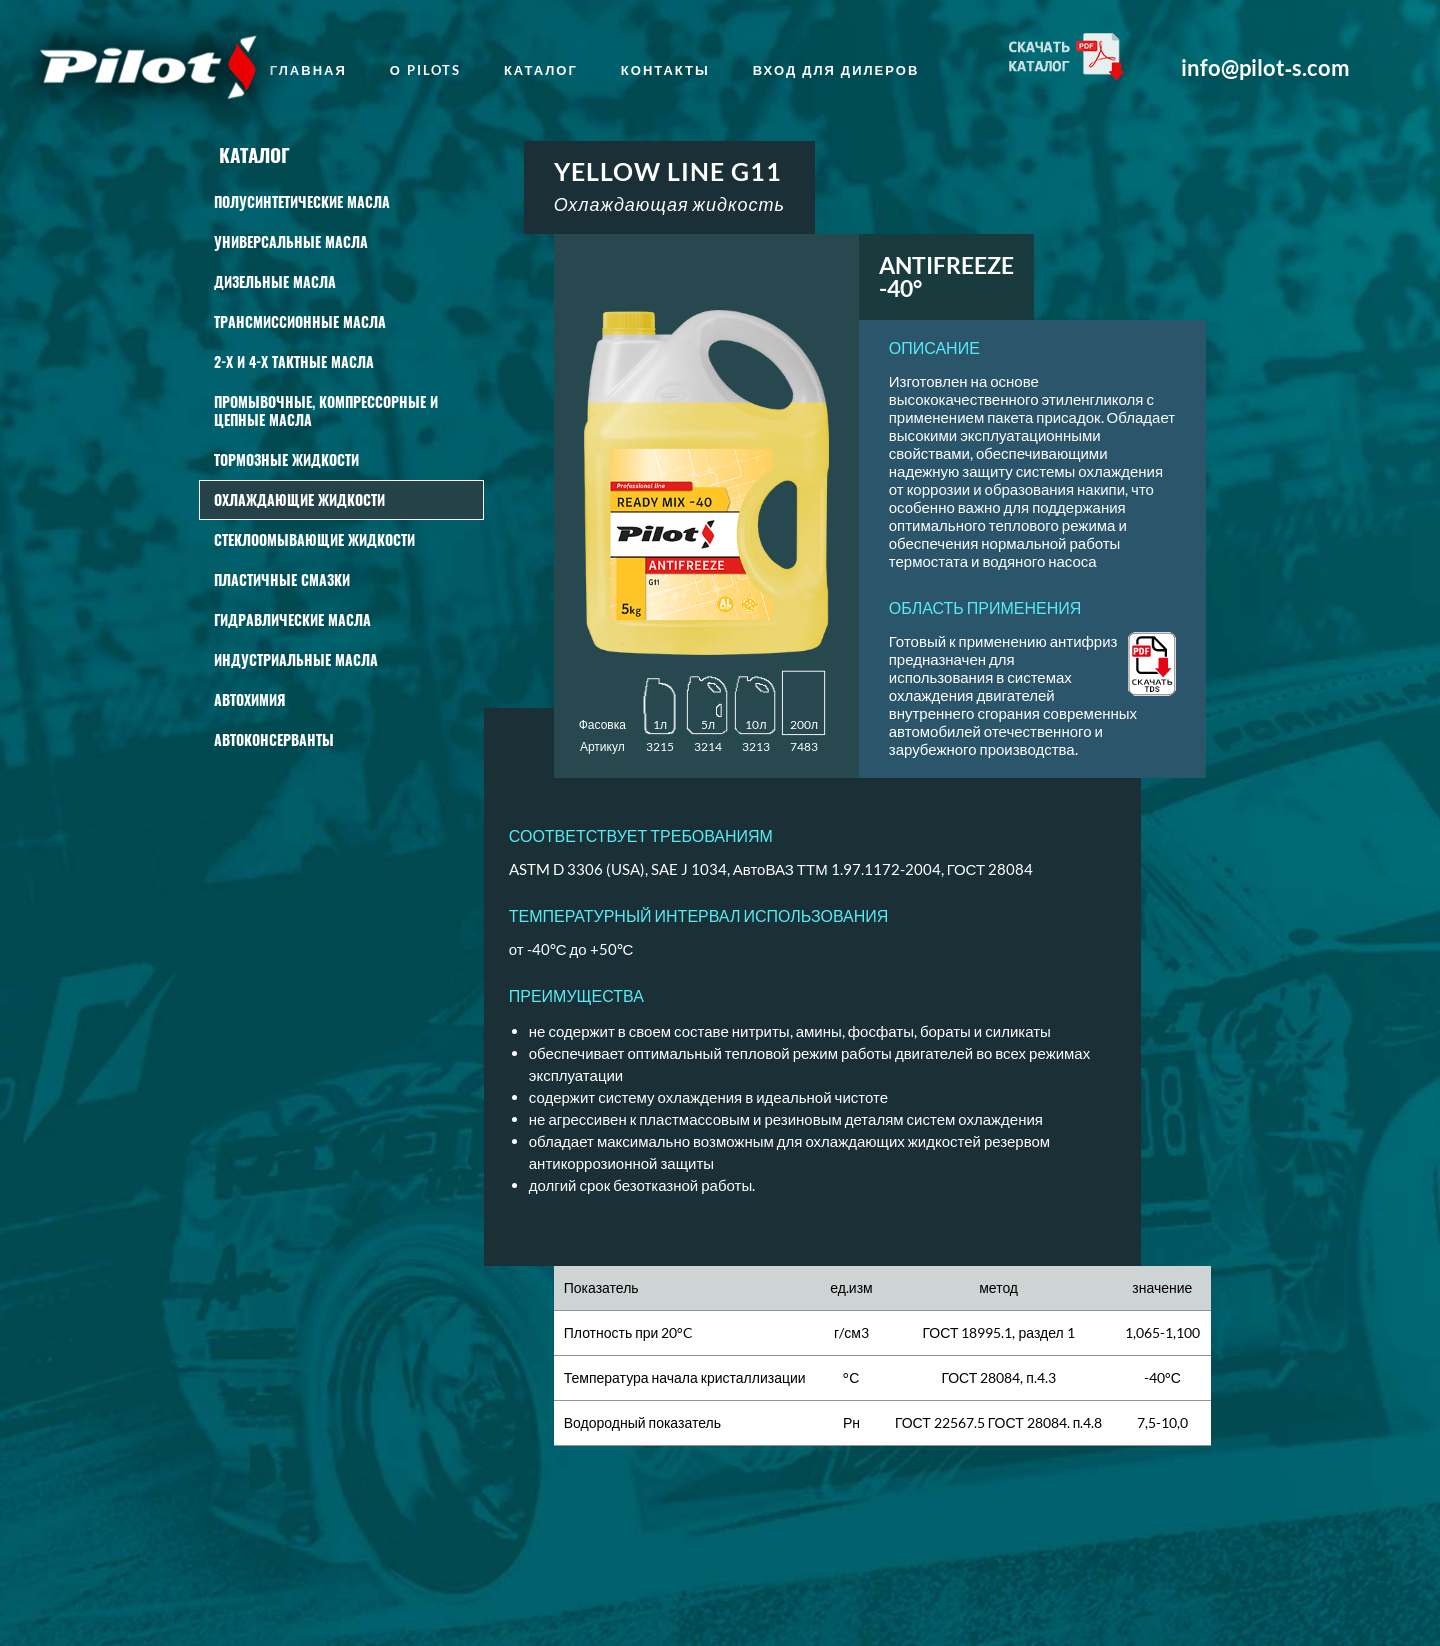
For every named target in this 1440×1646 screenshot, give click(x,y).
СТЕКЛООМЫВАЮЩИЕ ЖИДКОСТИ (314, 539)
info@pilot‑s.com (1265, 68)
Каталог (541, 70)
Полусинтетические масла (302, 201)
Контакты (665, 70)
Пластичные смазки (282, 579)
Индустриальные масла (296, 659)
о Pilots (425, 70)
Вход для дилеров (836, 70)
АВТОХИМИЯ (249, 699)
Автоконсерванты (274, 739)
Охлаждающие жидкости (299, 499)
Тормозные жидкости (286, 459)
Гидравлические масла (292, 619)
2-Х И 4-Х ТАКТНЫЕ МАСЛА (294, 361)
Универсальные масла (291, 241)
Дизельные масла (275, 281)
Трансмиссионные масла (300, 321)
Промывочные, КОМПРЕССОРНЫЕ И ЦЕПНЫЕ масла (326, 410)
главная (308, 70)
